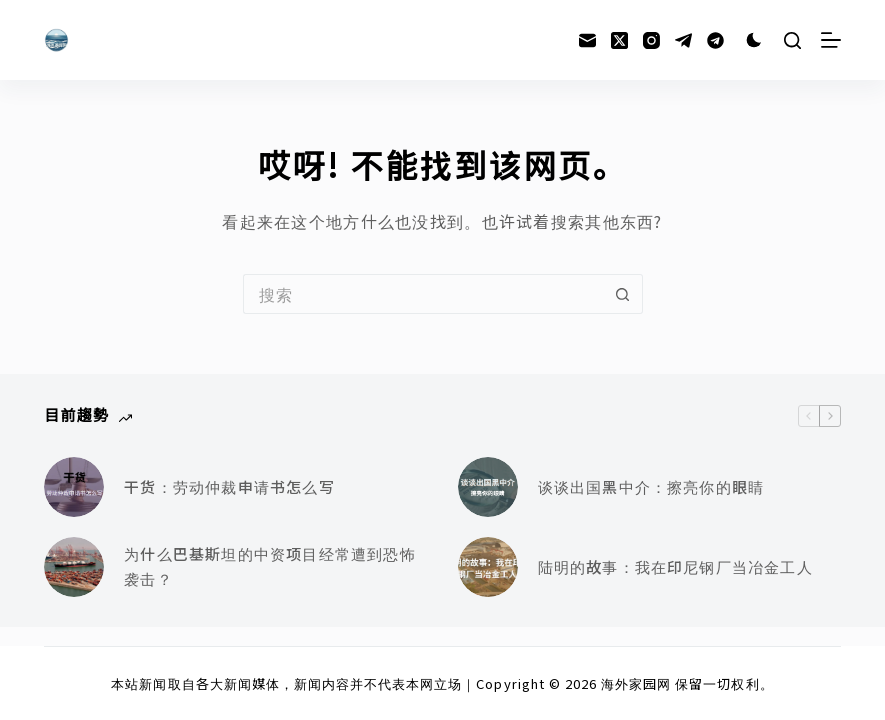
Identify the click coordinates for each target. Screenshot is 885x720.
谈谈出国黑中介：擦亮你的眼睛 (651, 486)
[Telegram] (683, 40)
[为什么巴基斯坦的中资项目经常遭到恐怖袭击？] (74, 567)
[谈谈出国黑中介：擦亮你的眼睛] (488, 487)
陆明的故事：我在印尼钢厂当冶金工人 (675, 566)
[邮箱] (587, 40)
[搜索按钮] (623, 294)
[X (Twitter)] (619, 40)
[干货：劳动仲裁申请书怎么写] (74, 487)
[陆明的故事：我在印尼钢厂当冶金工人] (488, 567)
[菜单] (831, 40)
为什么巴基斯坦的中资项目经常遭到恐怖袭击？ (270, 566)
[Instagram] (651, 40)
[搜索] (792, 40)
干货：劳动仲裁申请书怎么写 (229, 486)
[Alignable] (715, 40)
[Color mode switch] (754, 40)
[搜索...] (423, 294)
